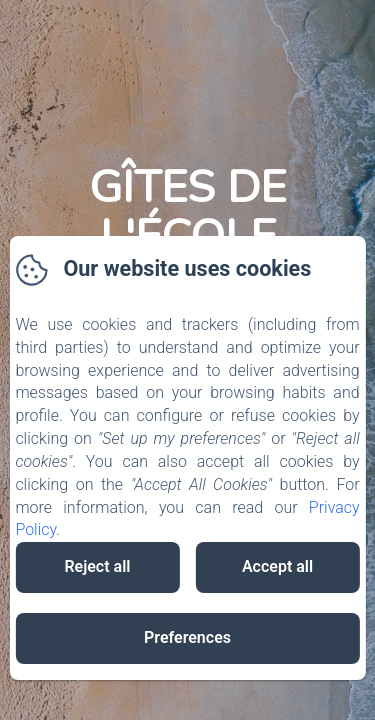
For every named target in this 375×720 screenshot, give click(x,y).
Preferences (187, 637)
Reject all (97, 566)
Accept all (277, 566)
